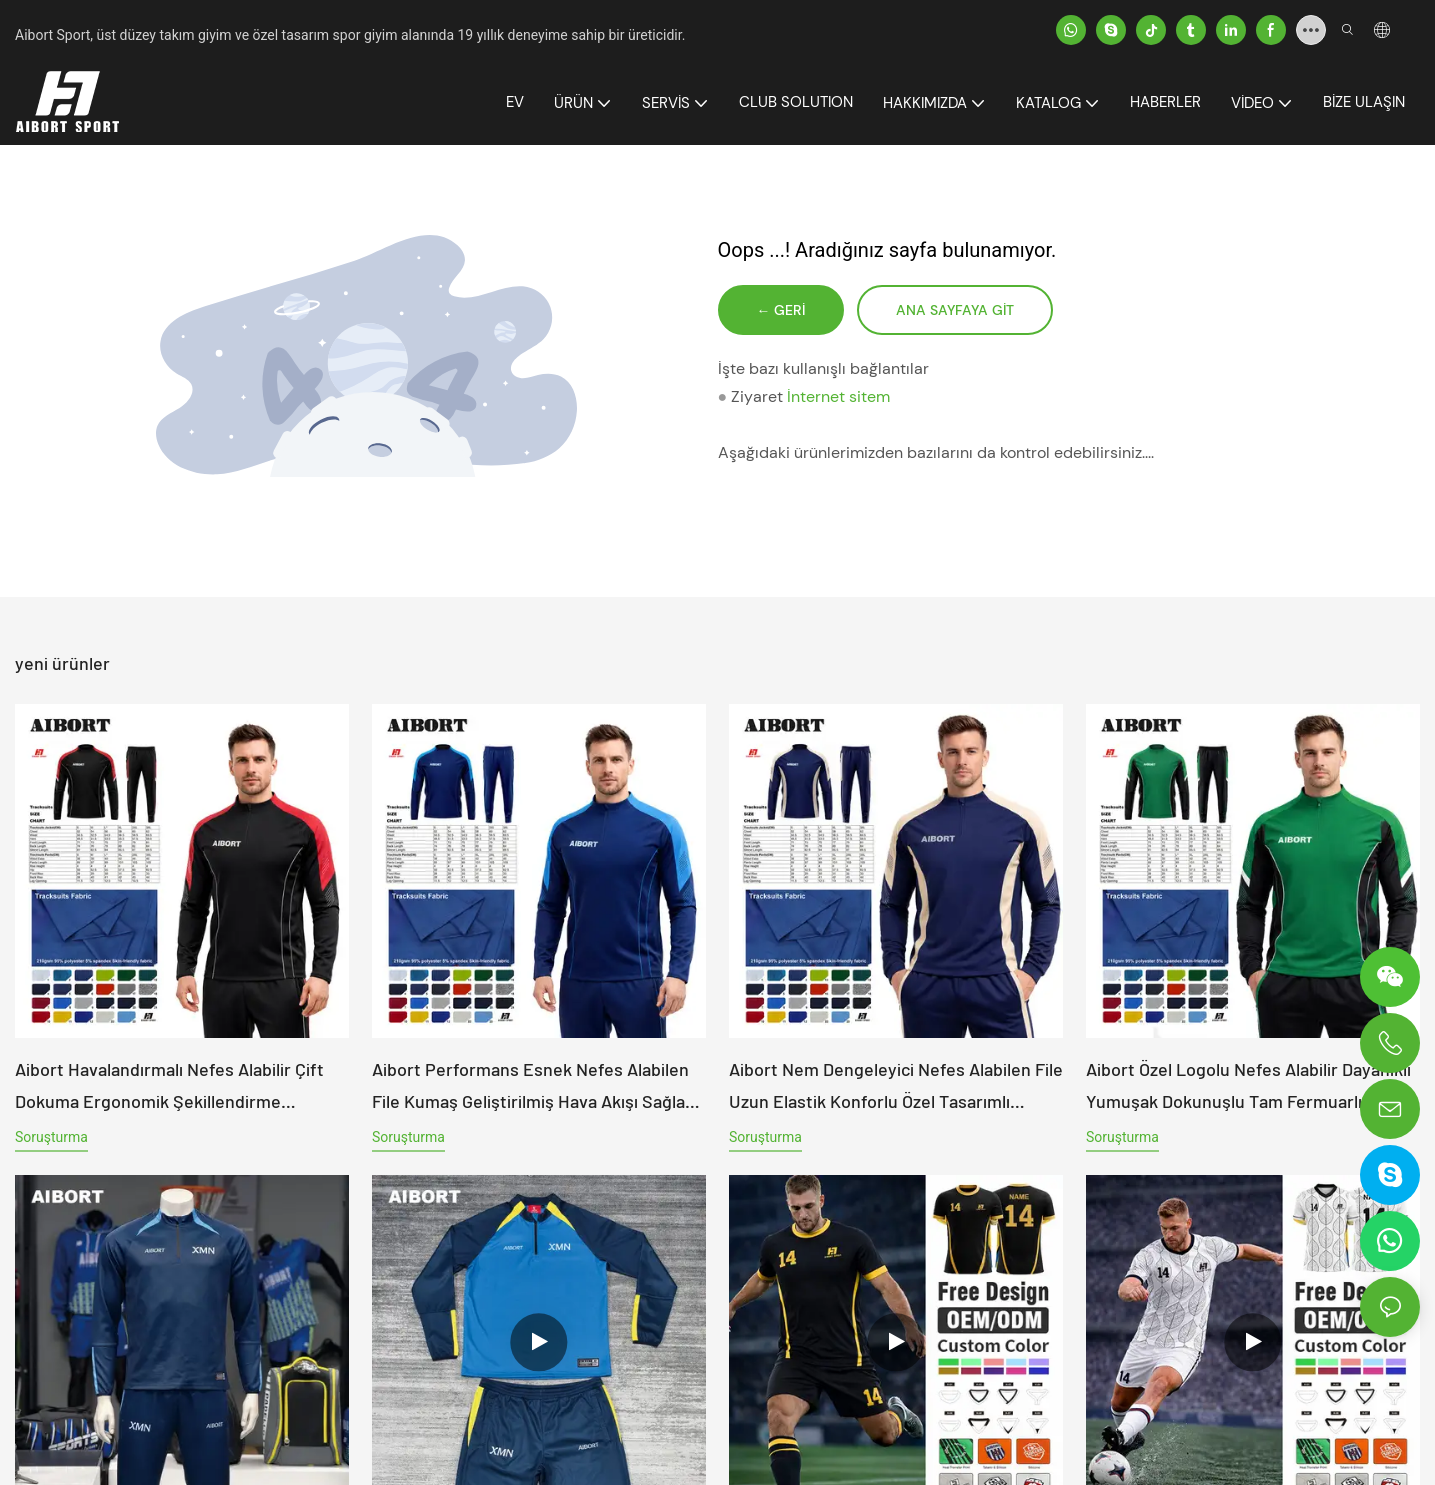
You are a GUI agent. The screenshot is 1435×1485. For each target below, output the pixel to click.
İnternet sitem (838, 399)
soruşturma (51, 1137)
